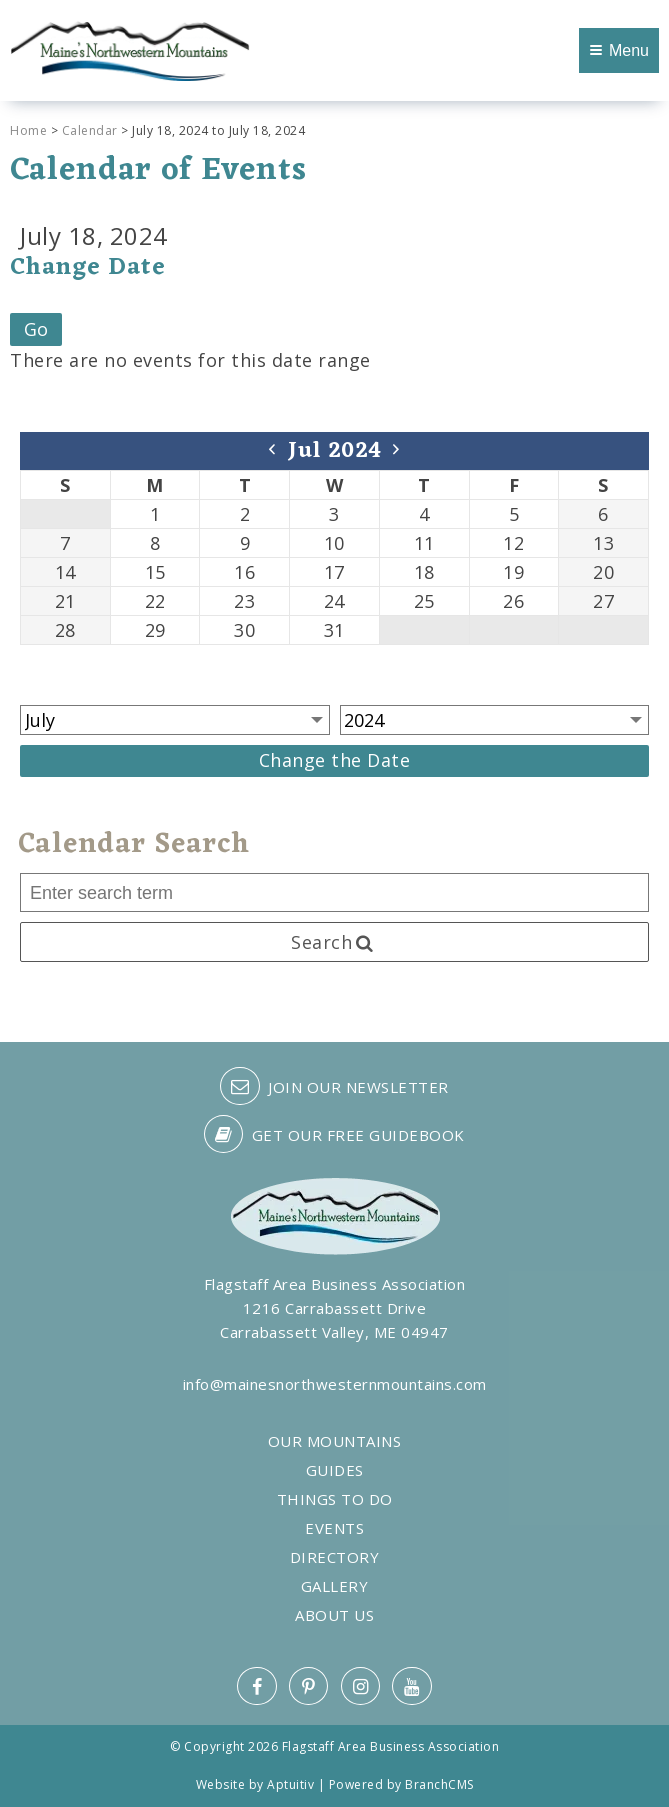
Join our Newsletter (334, 1086)
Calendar (90, 130)
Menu (619, 50)
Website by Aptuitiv (255, 1784)
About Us (334, 1615)
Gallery (335, 1586)
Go (36, 329)
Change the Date (335, 760)
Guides (335, 1470)
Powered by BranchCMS (401, 1784)
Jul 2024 (335, 451)
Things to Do (335, 1499)
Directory (335, 1557)
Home (28, 130)
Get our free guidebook (334, 1134)
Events (334, 1528)
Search (334, 942)
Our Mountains (335, 1441)
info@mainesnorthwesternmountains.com (335, 1384)
